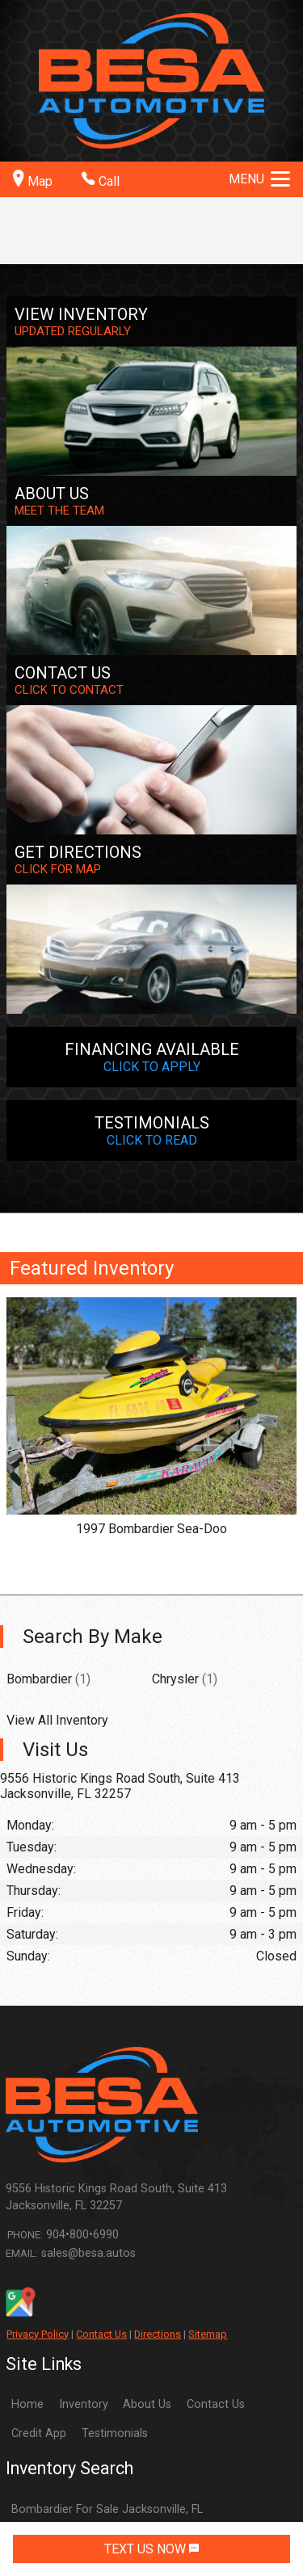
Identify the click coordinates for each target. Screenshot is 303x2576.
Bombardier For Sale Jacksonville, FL (107, 2509)
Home (27, 2404)
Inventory (83, 2404)
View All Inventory (57, 1720)
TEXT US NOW (151, 2549)
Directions (157, 2334)
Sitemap (207, 2334)
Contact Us (101, 2334)
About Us (147, 2404)
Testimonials (115, 2433)
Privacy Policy (37, 2334)
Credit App (38, 2433)
